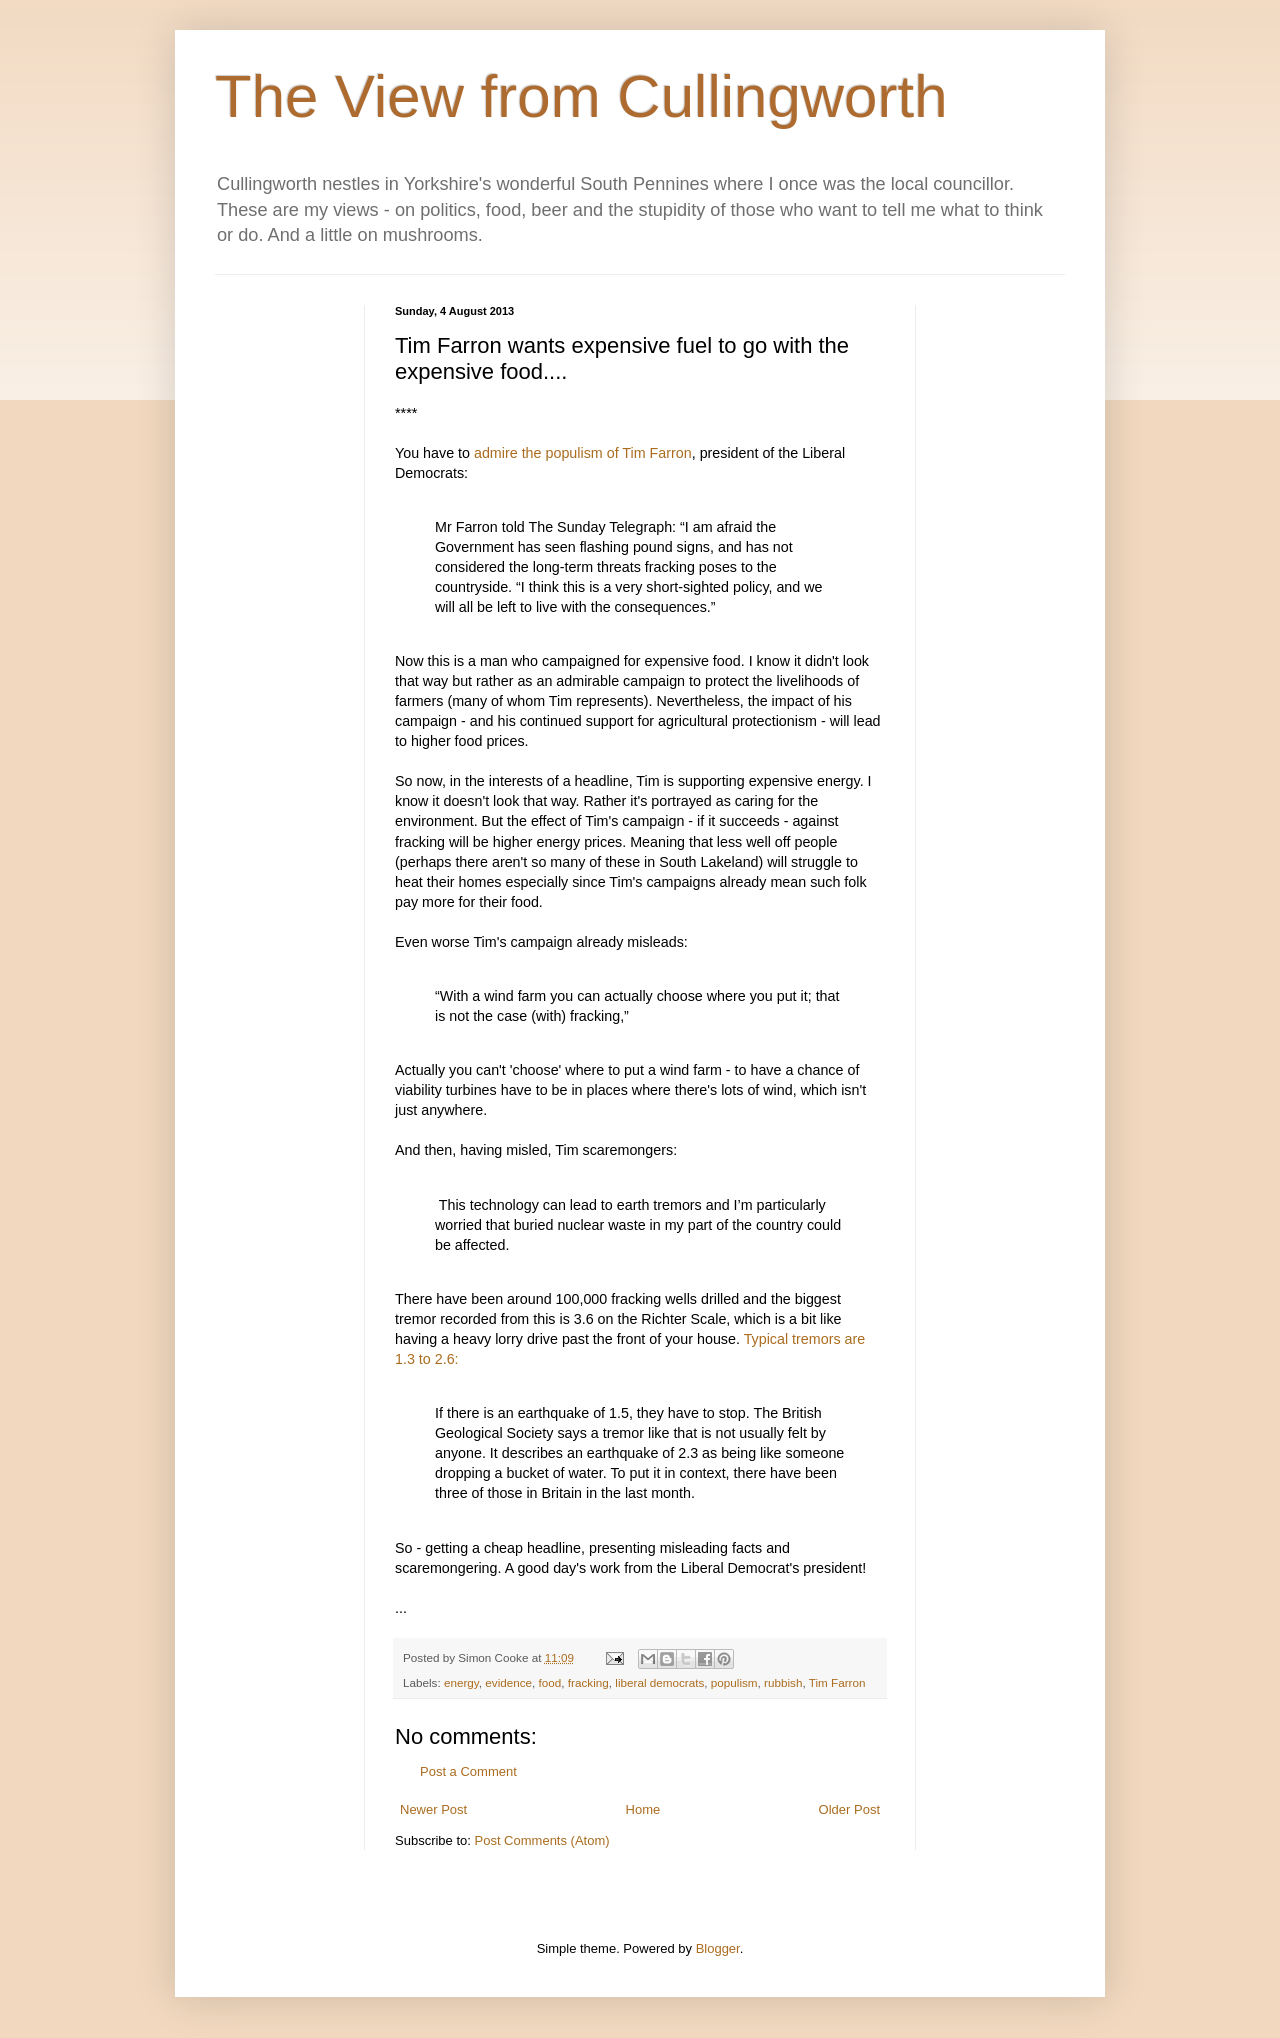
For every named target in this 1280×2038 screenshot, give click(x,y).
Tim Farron (837, 1682)
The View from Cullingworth (581, 96)
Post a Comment (468, 1771)
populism (734, 1682)
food (550, 1682)
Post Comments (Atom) (542, 1840)
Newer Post (433, 1809)
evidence (508, 1682)
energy (461, 1682)
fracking (588, 1682)
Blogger (718, 1948)
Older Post (849, 1809)
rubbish (783, 1682)
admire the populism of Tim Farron (583, 453)
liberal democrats (659, 1682)
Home (643, 1809)
